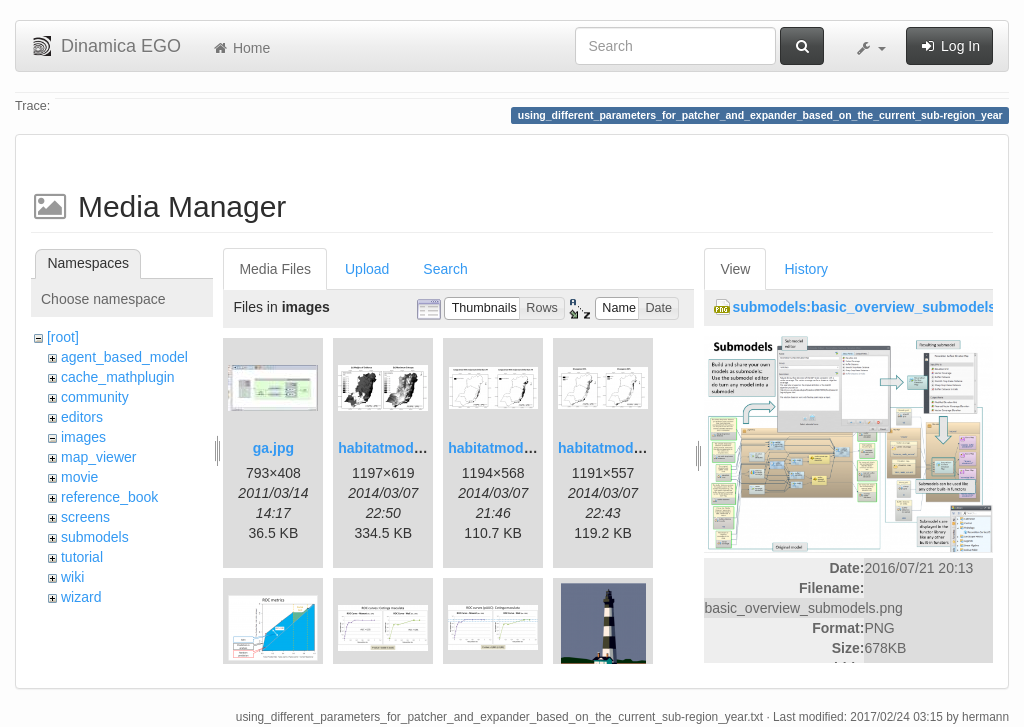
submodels (95, 537)
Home (240, 48)
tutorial (82, 557)
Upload (367, 269)
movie (79, 477)
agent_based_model (124, 357)
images (83, 437)
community (95, 397)
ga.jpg (273, 448)
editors (82, 417)
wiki (72, 577)
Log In (949, 46)
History (806, 269)
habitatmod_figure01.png (421, 448)
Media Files (275, 269)
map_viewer (98, 457)
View (735, 269)
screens (85, 517)
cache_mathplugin (118, 377)
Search (445, 269)
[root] (63, 337)
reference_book (109, 497)
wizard (81, 597)
